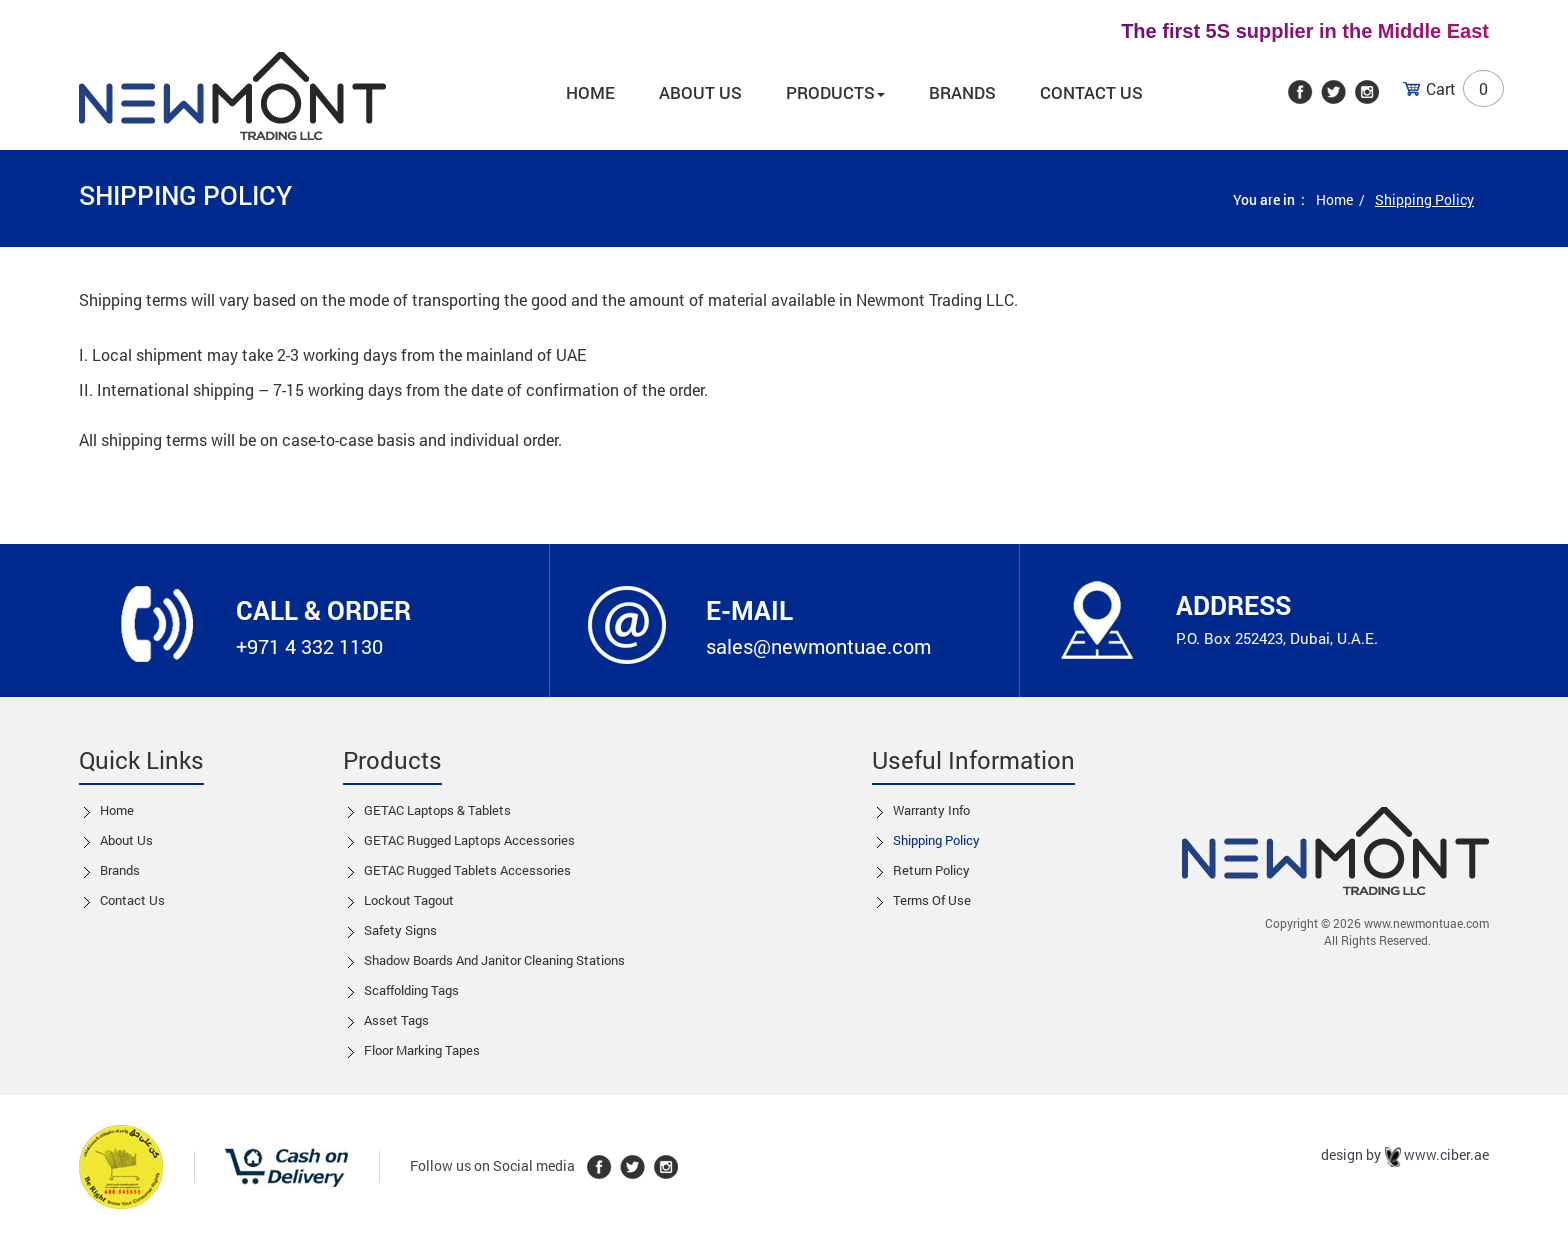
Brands (962, 92)
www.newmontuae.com (1426, 923)
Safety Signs (400, 930)
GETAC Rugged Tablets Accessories (467, 870)
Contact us (132, 900)
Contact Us (1091, 92)
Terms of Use (932, 900)
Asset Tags (396, 1020)
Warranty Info (931, 810)
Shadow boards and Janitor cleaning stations (494, 960)
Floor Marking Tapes (422, 1050)
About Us (126, 840)
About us (700, 92)
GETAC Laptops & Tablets (437, 810)
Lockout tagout (409, 900)
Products (835, 92)
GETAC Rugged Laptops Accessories (469, 840)
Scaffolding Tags (411, 990)
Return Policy (931, 870)
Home (590, 92)
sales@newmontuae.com (818, 646)
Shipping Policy (936, 840)
